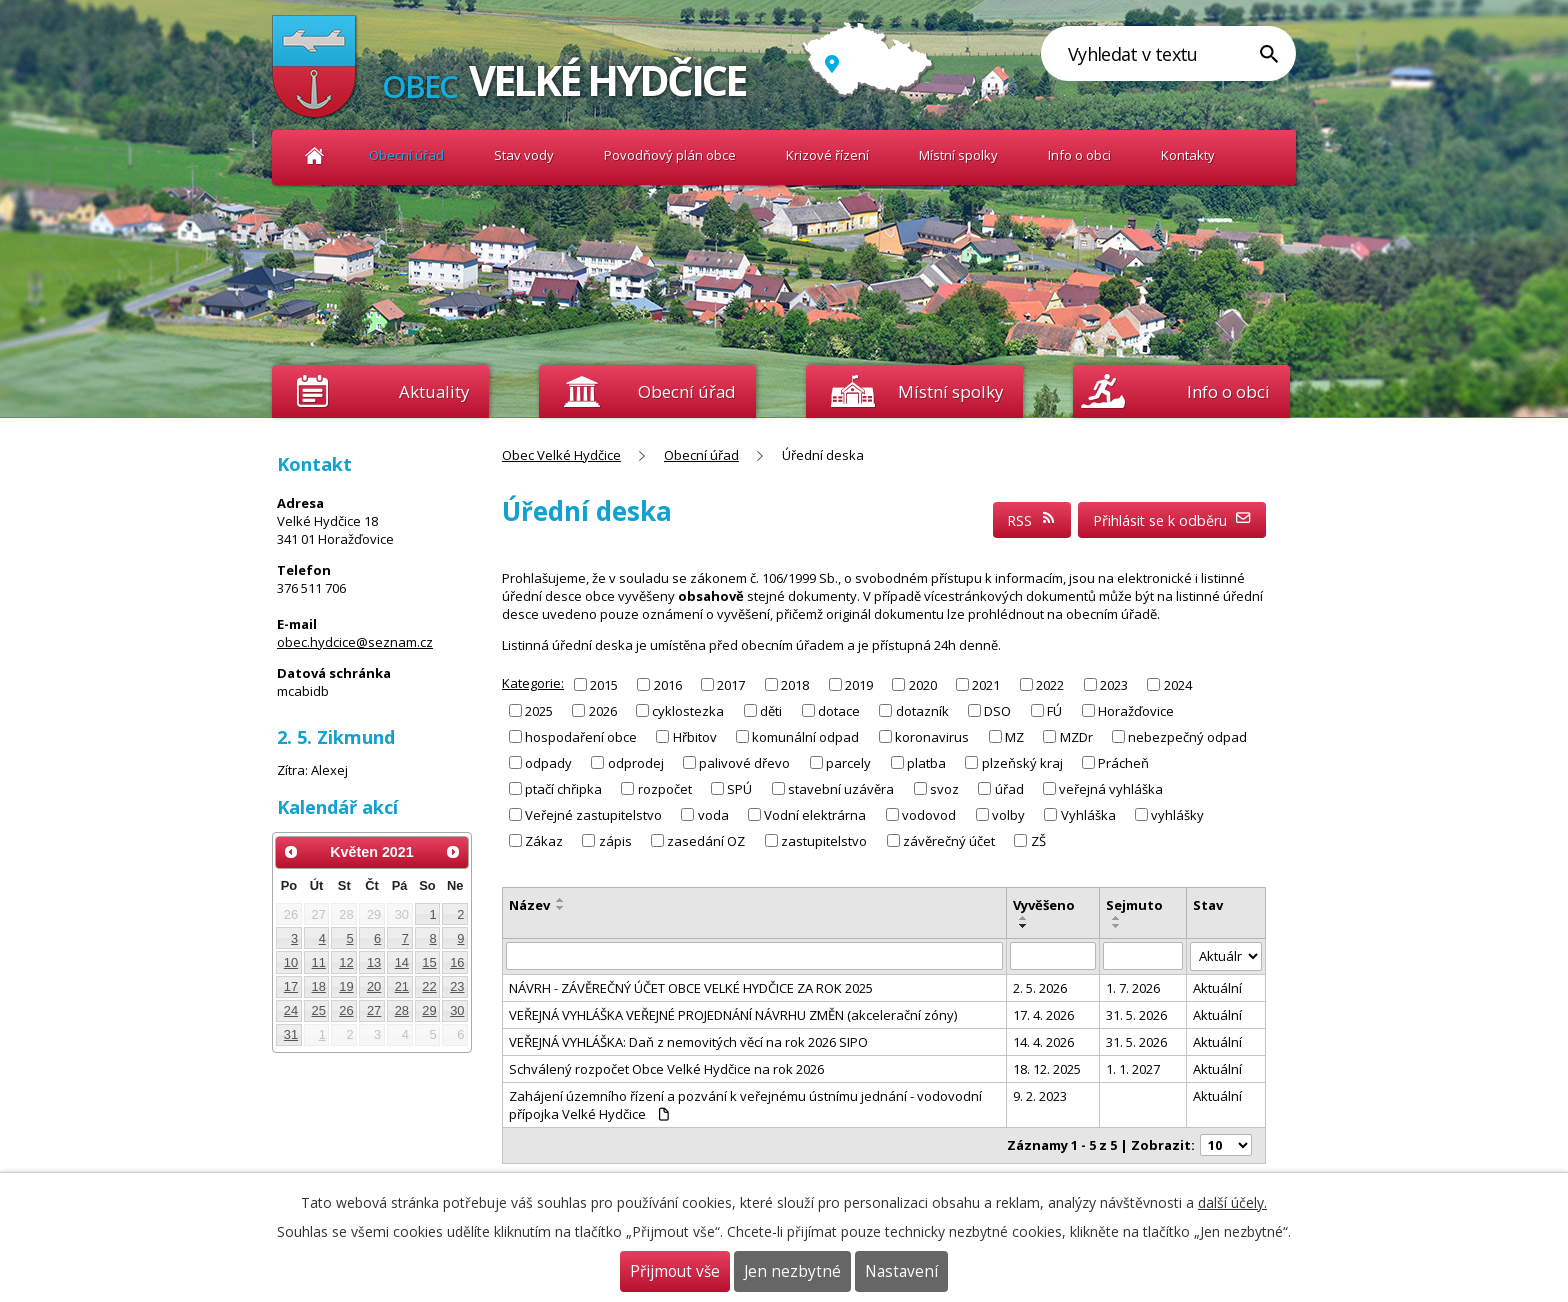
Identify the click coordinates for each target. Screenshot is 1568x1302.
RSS (1032, 520)
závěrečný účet (949, 841)
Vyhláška (1088, 815)
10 (291, 962)
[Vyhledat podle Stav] (1226, 956)
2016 (668, 684)
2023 (1114, 684)
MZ (1014, 737)
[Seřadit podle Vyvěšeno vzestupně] (1024, 918)
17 (291, 986)
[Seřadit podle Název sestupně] (561, 908)
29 (429, 1010)
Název (529, 905)
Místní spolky (958, 155)
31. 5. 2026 (1136, 1015)
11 (319, 962)
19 (346, 986)
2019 (859, 684)
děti (771, 710)
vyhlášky (1177, 815)
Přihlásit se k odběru (1172, 520)
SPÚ (739, 789)
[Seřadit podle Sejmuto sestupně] (1117, 926)
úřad (1009, 789)
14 (402, 962)
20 (374, 986)
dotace (839, 710)
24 (291, 1010)
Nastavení (901, 1271)
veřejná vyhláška (1111, 789)
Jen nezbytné (792, 1271)
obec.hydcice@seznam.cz (355, 642)
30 (457, 1010)
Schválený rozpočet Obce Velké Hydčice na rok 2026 (666, 1069)
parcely (848, 763)
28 (402, 1010)
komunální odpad (805, 737)
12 (346, 962)
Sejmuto (1134, 905)
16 (457, 962)
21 (402, 986)
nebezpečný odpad (1187, 737)
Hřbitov (695, 737)
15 (429, 962)
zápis (615, 841)
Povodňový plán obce (670, 155)
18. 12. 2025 (1047, 1069)
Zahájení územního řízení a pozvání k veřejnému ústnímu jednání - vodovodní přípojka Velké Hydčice (745, 1105)
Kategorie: (533, 683)
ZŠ (1038, 841)
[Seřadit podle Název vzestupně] (561, 900)
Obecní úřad (406, 155)
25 (319, 1010)
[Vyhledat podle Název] (754, 956)
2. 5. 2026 (1040, 988)
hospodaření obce (581, 737)
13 (374, 962)
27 (374, 1010)
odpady (548, 763)
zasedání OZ (706, 841)
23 (457, 986)
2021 (986, 684)
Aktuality (434, 391)
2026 (603, 710)
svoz (944, 789)
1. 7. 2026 (1133, 988)
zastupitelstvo (824, 841)
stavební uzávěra (841, 789)
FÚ (1054, 710)
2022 (1050, 684)
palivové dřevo (744, 763)
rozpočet (665, 789)
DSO (997, 710)
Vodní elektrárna (815, 815)
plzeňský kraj (1022, 763)
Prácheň (1123, 763)
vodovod (929, 815)
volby (1008, 815)
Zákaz (544, 841)
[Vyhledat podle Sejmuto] (1143, 956)
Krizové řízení (827, 155)
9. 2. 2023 (1040, 1096)
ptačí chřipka (563, 789)
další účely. (1232, 1202)
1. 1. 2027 (1133, 1069)
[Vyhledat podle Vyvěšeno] (1053, 956)
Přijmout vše (675, 1271)
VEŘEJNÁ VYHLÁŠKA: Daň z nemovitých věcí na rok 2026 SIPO (688, 1042)
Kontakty (1188, 155)
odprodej (636, 763)
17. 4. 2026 (1043, 1015)
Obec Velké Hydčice (314, 155)
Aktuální (1217, 988)
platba (926, 763)
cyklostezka (688, 710)
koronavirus (932, 737)
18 (319, 986)
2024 (1178, 684)
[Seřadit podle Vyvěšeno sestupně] (1024, 926)
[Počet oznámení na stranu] (1226, 1145)
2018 (795, 684)
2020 (923, 684)
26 (346, 1010)
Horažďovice (1136, 710)
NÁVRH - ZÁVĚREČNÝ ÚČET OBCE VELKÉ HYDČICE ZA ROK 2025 (691, 988)
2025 (539, 710)
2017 (731, 684)
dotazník (922, 710)
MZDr (1076, 737)
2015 (604, 684)
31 (291, 1034)
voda (713, 815)
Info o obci (1079, 155)
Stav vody (524, 155)
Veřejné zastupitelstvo (593, 815)
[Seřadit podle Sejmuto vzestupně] (1117, 918)
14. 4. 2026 (1043, 1042)
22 (429, 986)
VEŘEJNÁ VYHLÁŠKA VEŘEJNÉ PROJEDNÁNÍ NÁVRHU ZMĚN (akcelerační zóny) (733, 1015)
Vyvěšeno (1044, 905)
